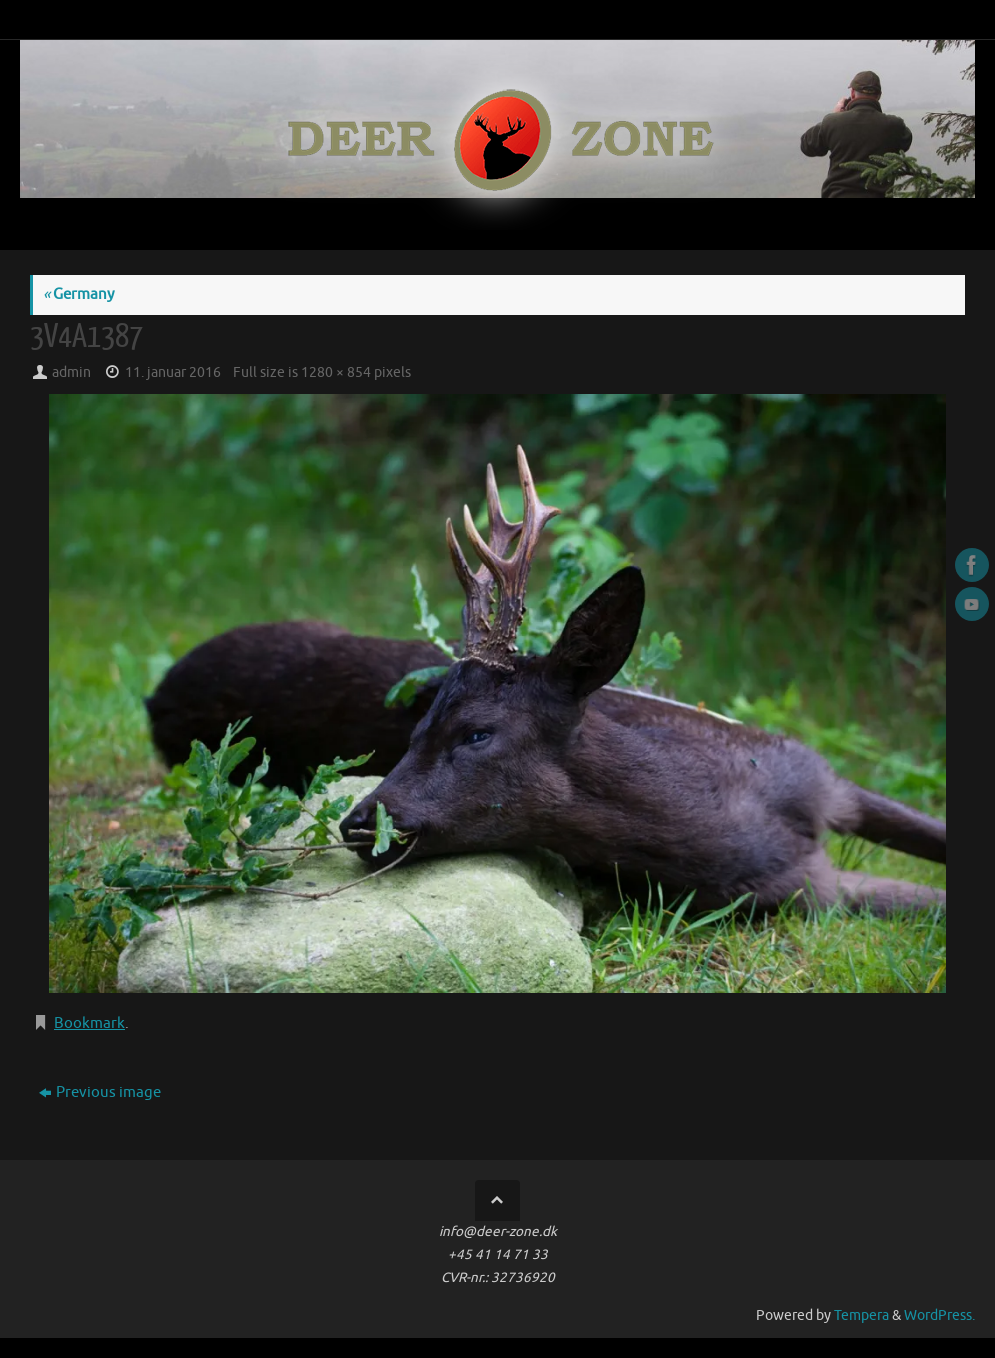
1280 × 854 (336, 372)
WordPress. (939, 1315)
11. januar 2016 (173, 372)
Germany (78, 294)
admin (71, 372)
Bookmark (89, 1023)
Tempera (861, 1315)
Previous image (100, 1092)
